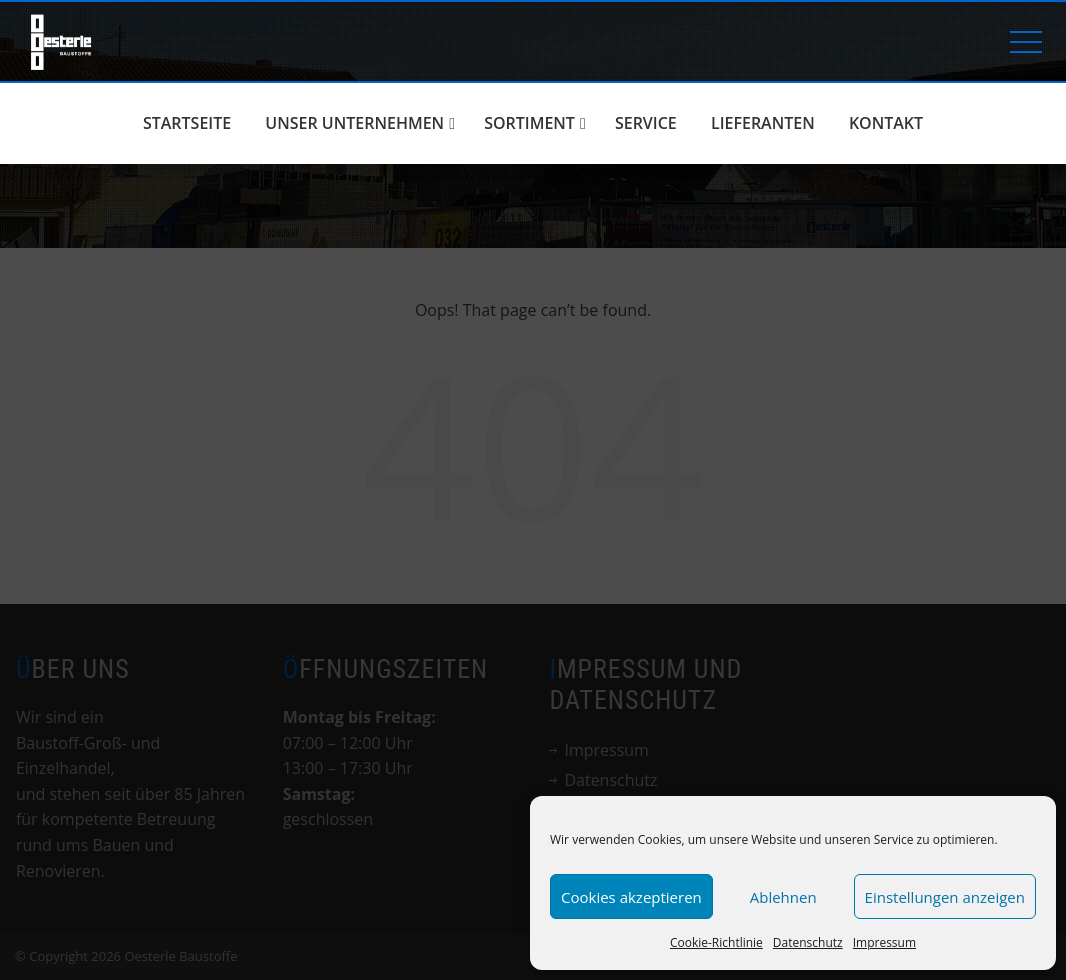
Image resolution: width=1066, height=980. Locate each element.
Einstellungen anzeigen (945, 897)
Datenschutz (808, 942)
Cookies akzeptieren (631, 897)
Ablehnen (783, 897)
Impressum (884, 942)
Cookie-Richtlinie (716, 942)
